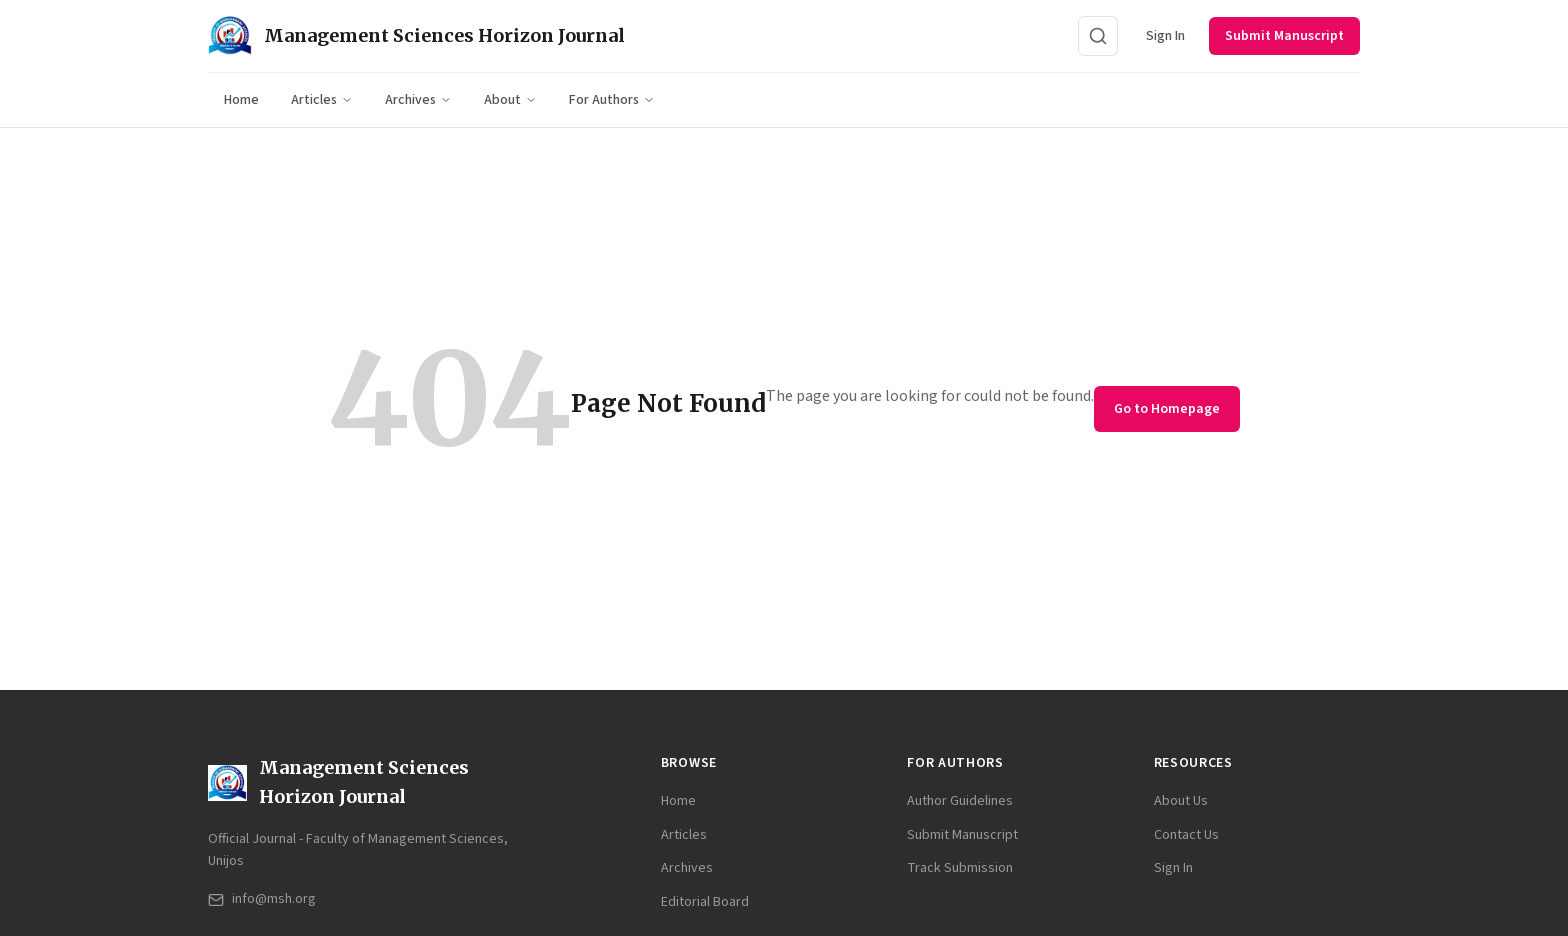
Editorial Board (705, 902)
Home (241, 100)
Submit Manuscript (1284, 36)
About (510, 100)
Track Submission (960, 868)
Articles (322, 100)
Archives (418, 100)
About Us (1181, 801)
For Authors (612, 100)
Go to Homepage (1167, 409)
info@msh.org (262, 899)
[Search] (1098, 36)
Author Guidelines (960, 801)
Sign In (1165, 36)
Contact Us (1186, 835)
